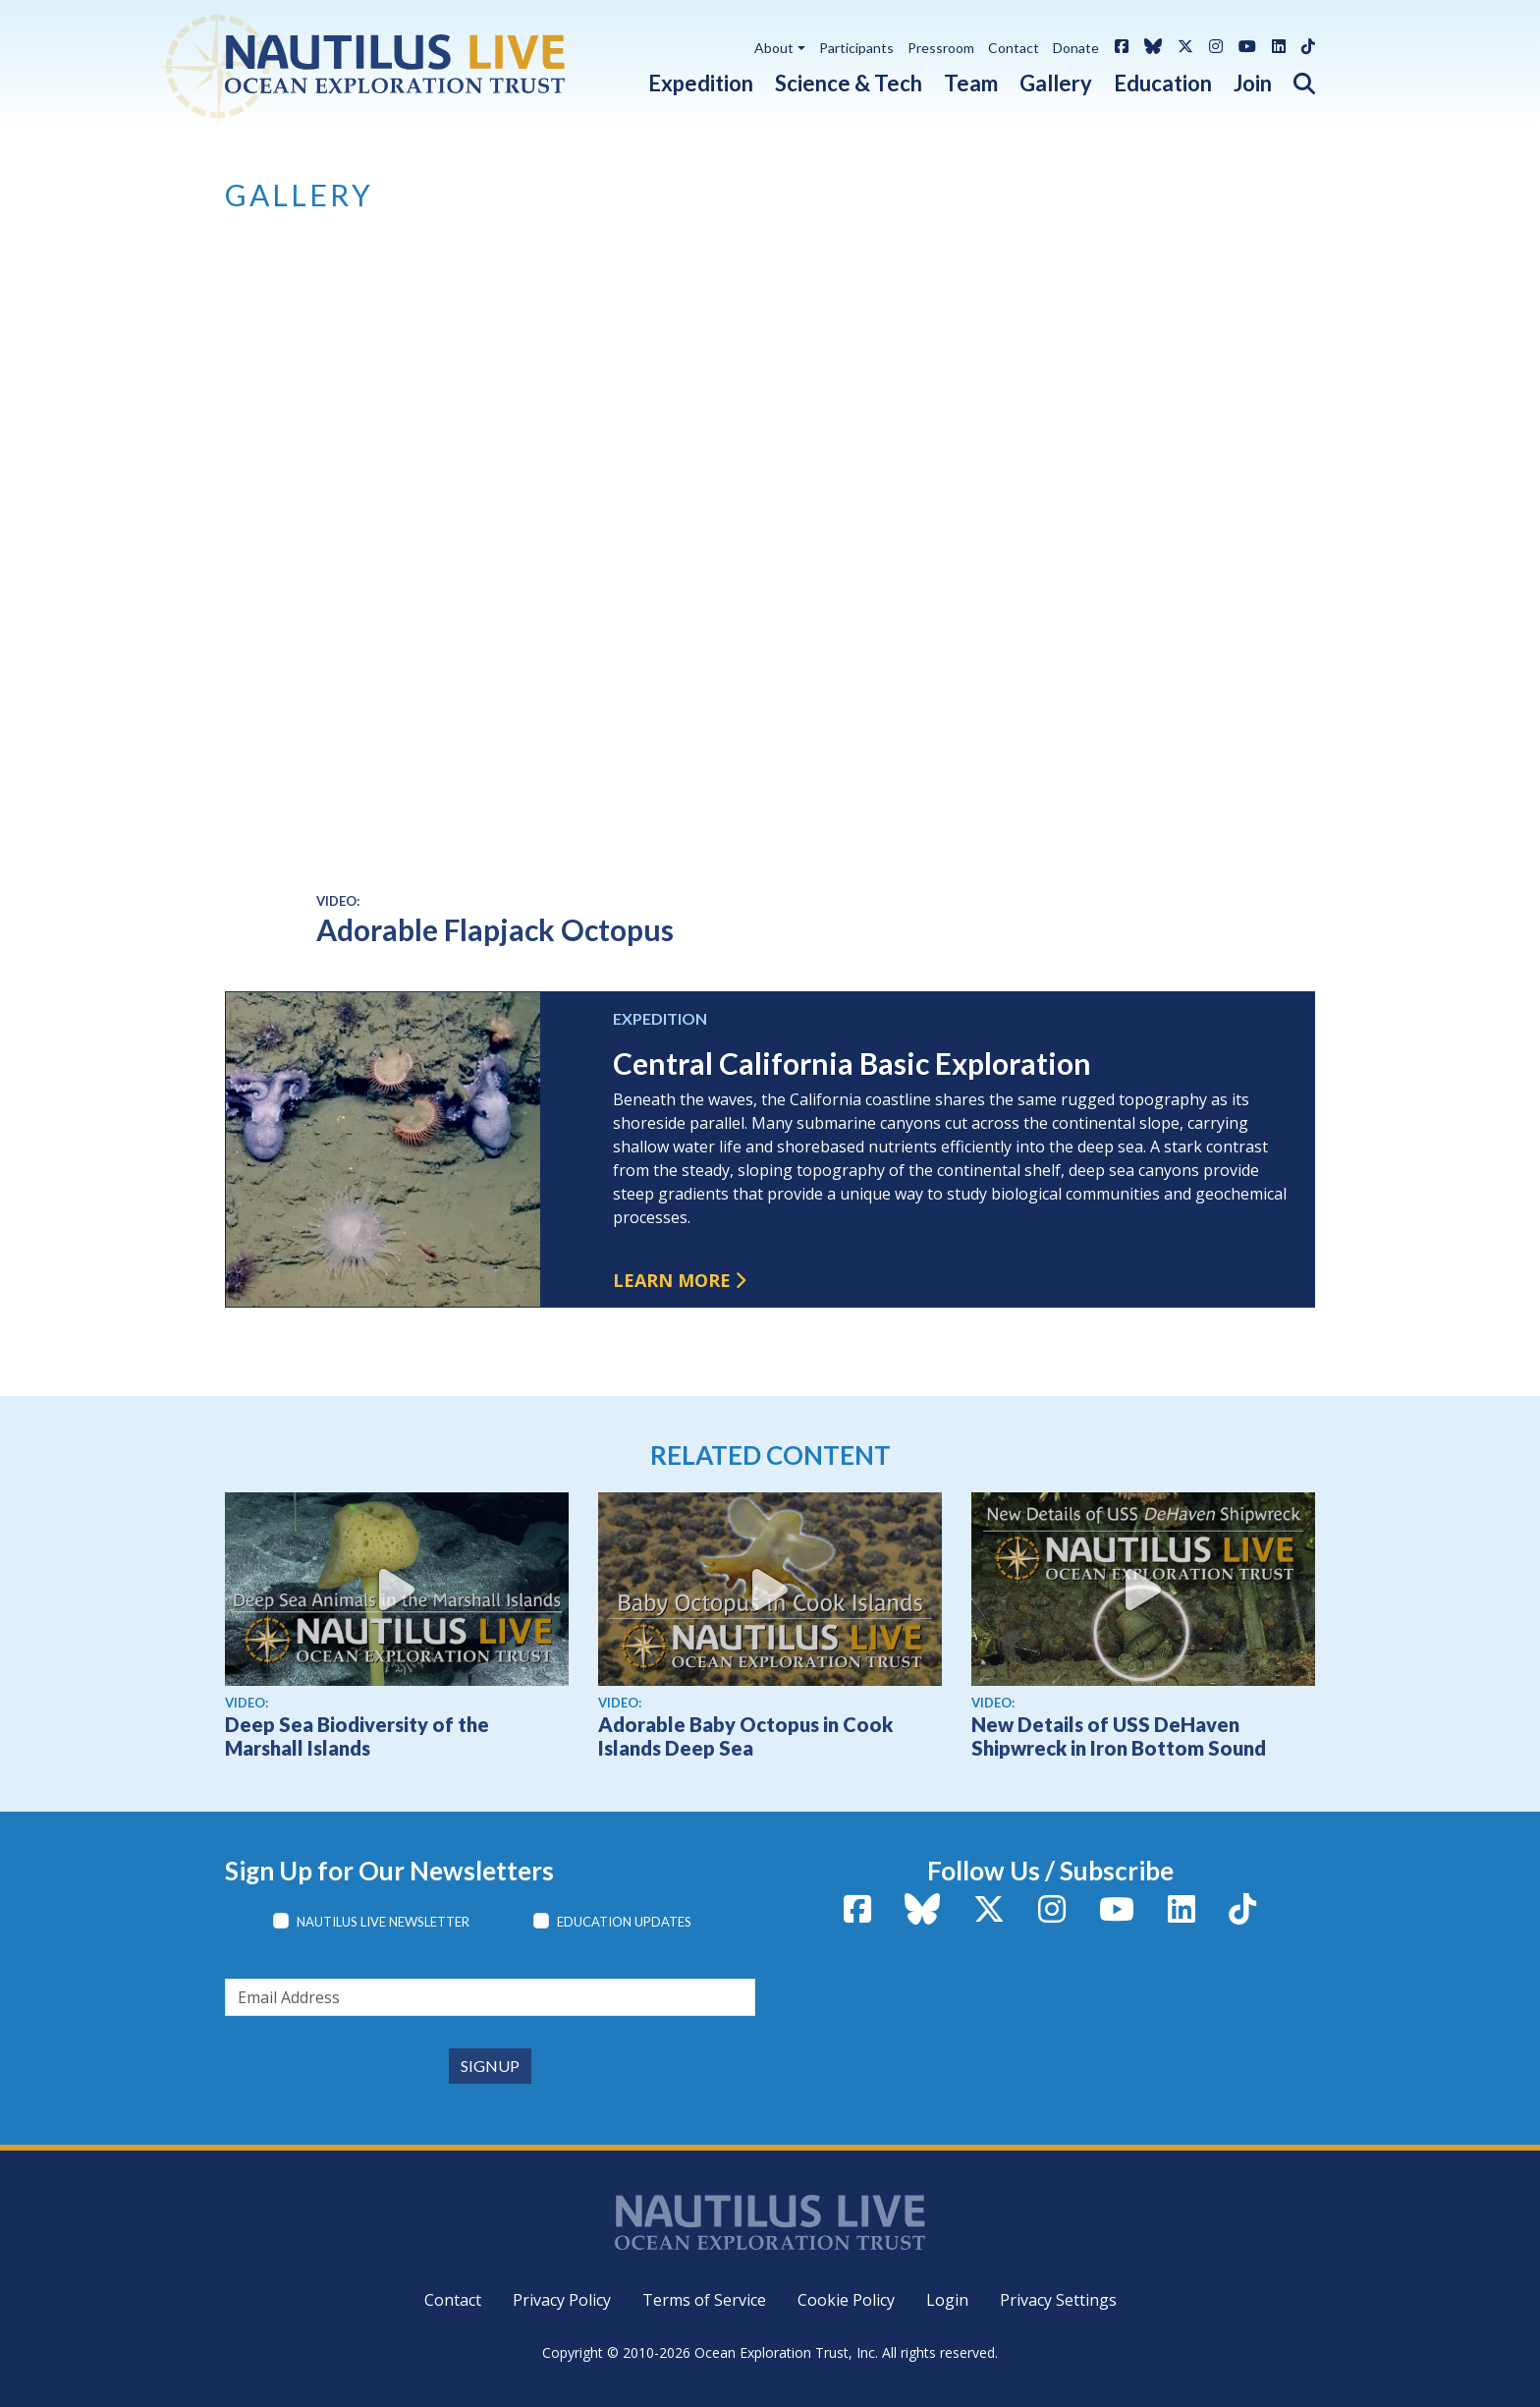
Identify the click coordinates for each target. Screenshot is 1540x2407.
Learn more (672, 1280)
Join (1253, 83)
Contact (1013, 47)
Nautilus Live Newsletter (383, 1922)
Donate (1076, 47)
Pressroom (941, 47)
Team (971, 83)
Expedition (700, 83)
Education (1163, 83)
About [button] (774, 47)
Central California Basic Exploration (852, 1063)
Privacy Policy (562, 2300)
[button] (1293, 79)
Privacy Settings (1058, 2300)
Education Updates (624, 1922)
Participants (856, 47)
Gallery (1055, 83)
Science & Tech (848, 83)
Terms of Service (704, 2300)
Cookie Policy (846, 2300)
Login (947, 2300)
